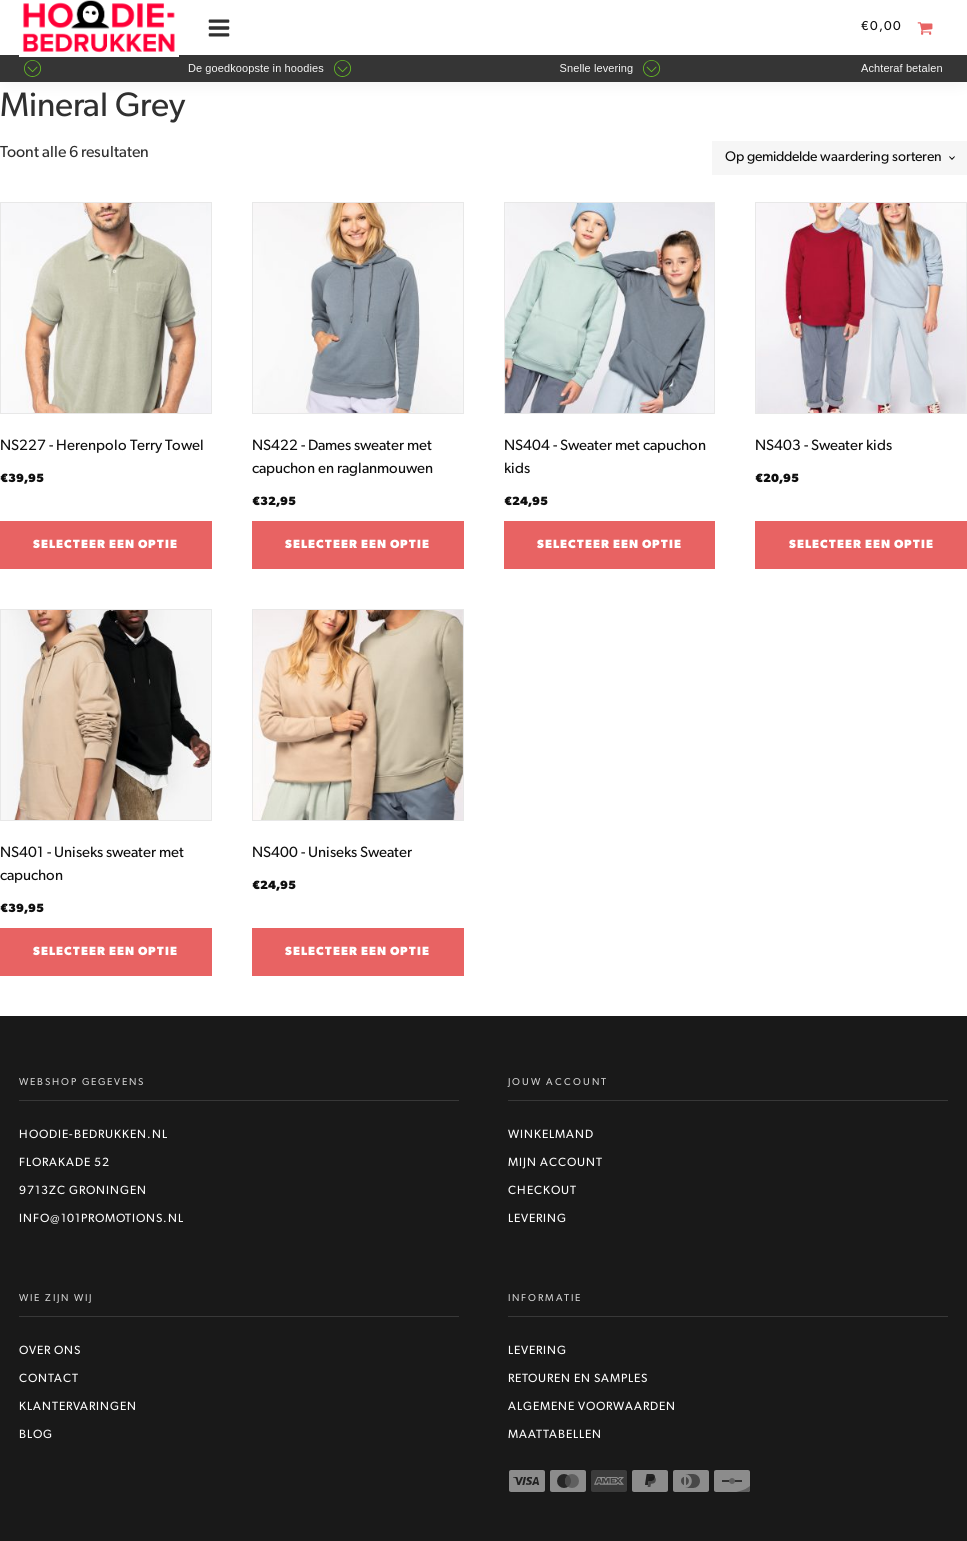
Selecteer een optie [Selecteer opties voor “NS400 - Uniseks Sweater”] (357, 952)
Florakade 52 (64, 1163)
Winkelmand (551, 1135)
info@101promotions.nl (101, 1219)
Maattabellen (555, 1435)
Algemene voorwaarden (592, 1407)
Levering (537, 1219)
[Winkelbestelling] (839, 158)
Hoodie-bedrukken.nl (93, 1135)
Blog (36, 1435)
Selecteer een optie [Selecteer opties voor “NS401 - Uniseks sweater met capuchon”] (105, 952)
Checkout (542, 1191)
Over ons (50, 1351)
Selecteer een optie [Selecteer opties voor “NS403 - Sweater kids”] (861, 545)
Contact (49, 1379)
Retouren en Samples (578, 1379)
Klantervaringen (78, 1407)
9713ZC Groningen (83, 1191)
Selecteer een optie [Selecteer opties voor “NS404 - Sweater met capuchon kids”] (609, 545)
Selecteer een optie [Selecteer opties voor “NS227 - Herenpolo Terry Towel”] (105, 545)
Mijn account (555, 1163)
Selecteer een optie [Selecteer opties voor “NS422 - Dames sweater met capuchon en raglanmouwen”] (357, 545)
